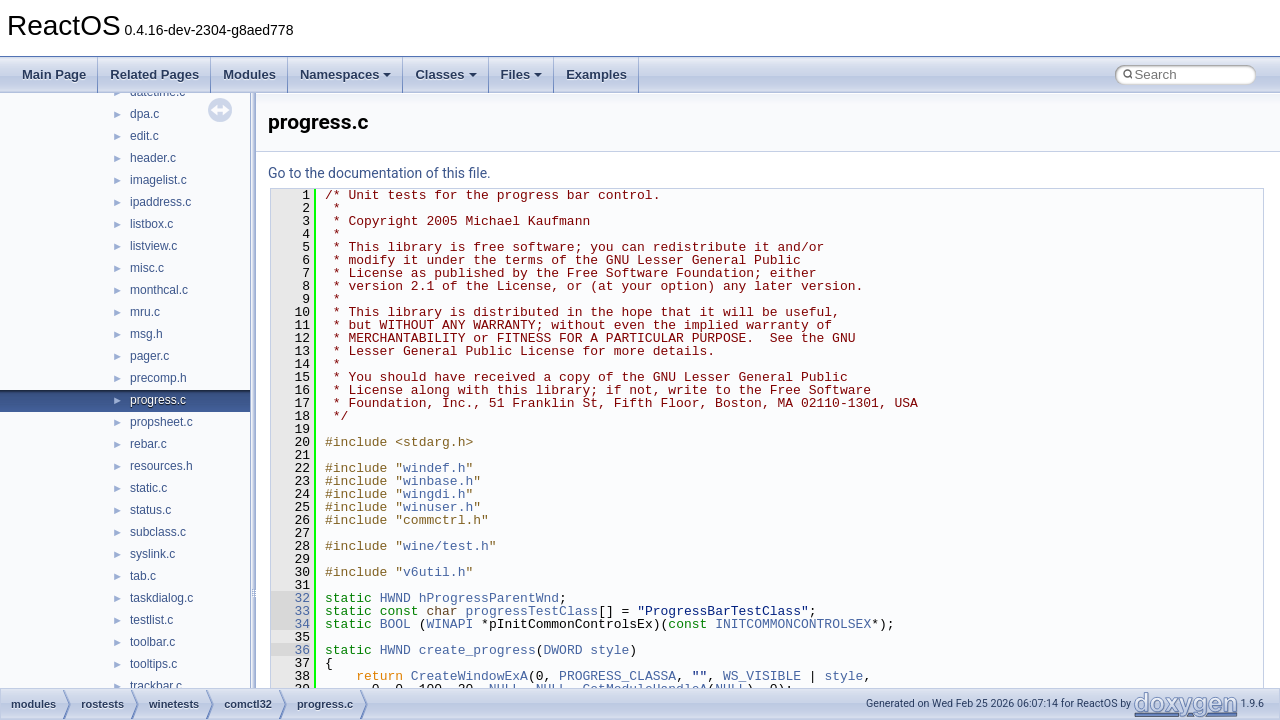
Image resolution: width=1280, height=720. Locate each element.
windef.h (434, 468)
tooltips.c (153, 664)
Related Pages (154, 74)
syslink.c (152, 554)
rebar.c (148, 444)
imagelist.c (158, 180)
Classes (445, 74)
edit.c (144, 136)
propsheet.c (161, 422)
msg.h (146, 334)
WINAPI (449, 624)
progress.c (158, 400)
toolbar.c (152, 642)
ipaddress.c (160, 202)
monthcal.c (159, 290)
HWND (395, 598)
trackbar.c (156, 686)
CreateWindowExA (469, 676)
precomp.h (158, 378)
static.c (148, 488)
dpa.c (144, 114)
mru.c (145, 312)
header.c (153, 158)
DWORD (562, 650)
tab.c (143, 576)
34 (290, 624)
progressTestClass (531, 611)
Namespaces (346, 74)
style (609, 650)
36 (290, 650)
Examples (596, 74)
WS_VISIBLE (762, 676)
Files (522, 74)
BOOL (395, 624)
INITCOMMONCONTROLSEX (793, 624)
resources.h (161, 466)
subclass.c (158, 532)
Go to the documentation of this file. (379, 173)
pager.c (149, 356)
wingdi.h (434, 494)
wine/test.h (446, 546)
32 (290, 598)
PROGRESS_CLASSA (617, 676)
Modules (249, 74)
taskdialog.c (161, 598)
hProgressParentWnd (489, 598)
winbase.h (438, 481)
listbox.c (151, 224)
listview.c (153, 246)
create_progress (477, 650)
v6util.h (434, 572)
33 (290, 611)
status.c (150, 510)
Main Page (54, 74)
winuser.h (438, 507)
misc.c (147, 268)
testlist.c (151, 620)
